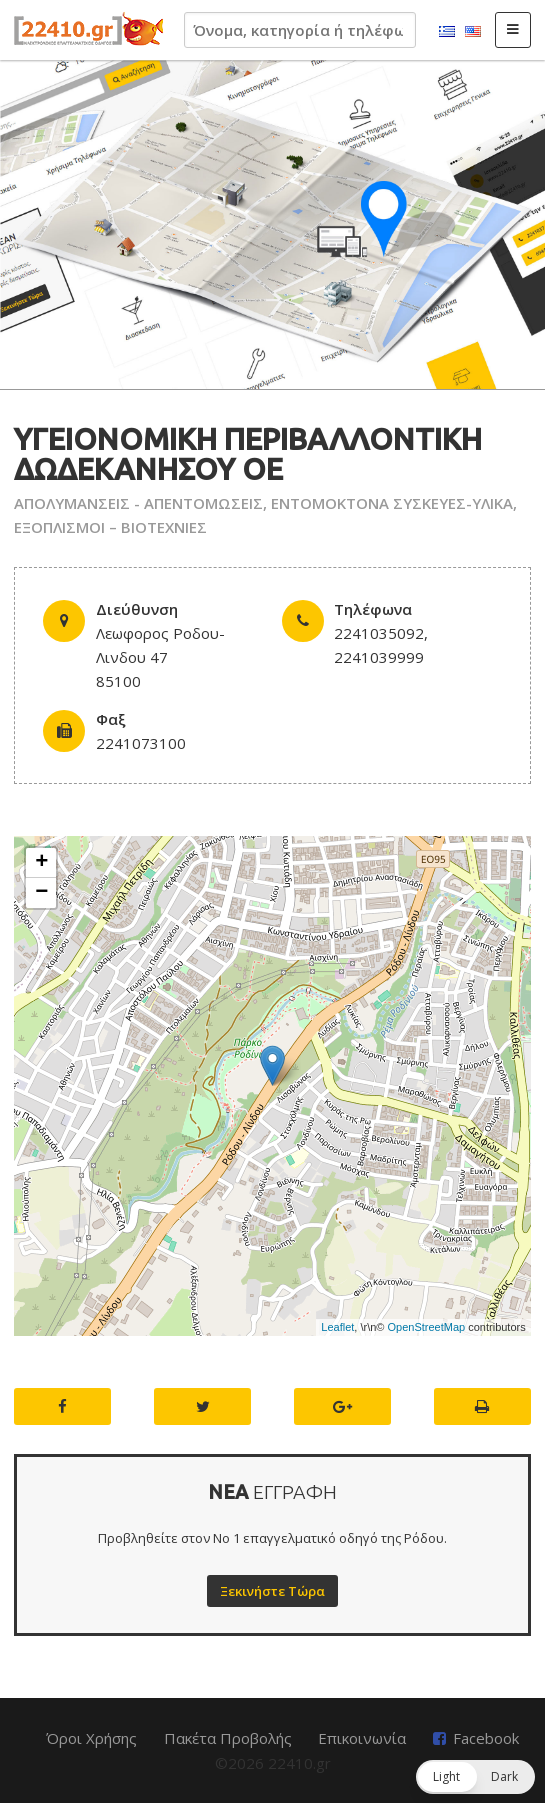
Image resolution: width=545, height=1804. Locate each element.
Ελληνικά (447, 32)
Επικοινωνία (362, 1738)
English (473, 32)
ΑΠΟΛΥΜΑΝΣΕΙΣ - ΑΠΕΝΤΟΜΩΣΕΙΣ (138, 503)
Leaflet (337, 1327)
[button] (475, 1777)
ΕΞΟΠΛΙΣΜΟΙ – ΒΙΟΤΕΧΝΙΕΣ (110, 527)
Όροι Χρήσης (91, 1738)
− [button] (41, 893)
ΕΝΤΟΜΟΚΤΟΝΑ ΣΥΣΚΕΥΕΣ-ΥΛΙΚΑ (392, 503)
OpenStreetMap (427, 1327)
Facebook (486, 1738)
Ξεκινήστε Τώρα (272, 1591)
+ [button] (41, 863)
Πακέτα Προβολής (228, 1738)
